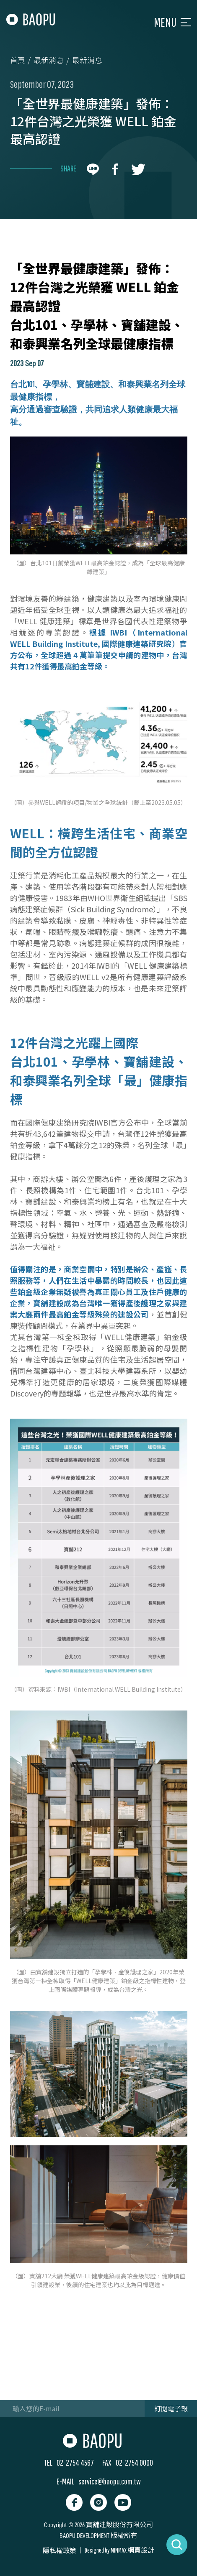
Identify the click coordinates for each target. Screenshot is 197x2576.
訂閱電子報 (171, 2408)
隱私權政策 (59, 2550)
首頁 (17, 59)
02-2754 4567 (75, 2462)
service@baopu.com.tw (109, 2481)
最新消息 (49, 59)
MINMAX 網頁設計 (132, 2550)
